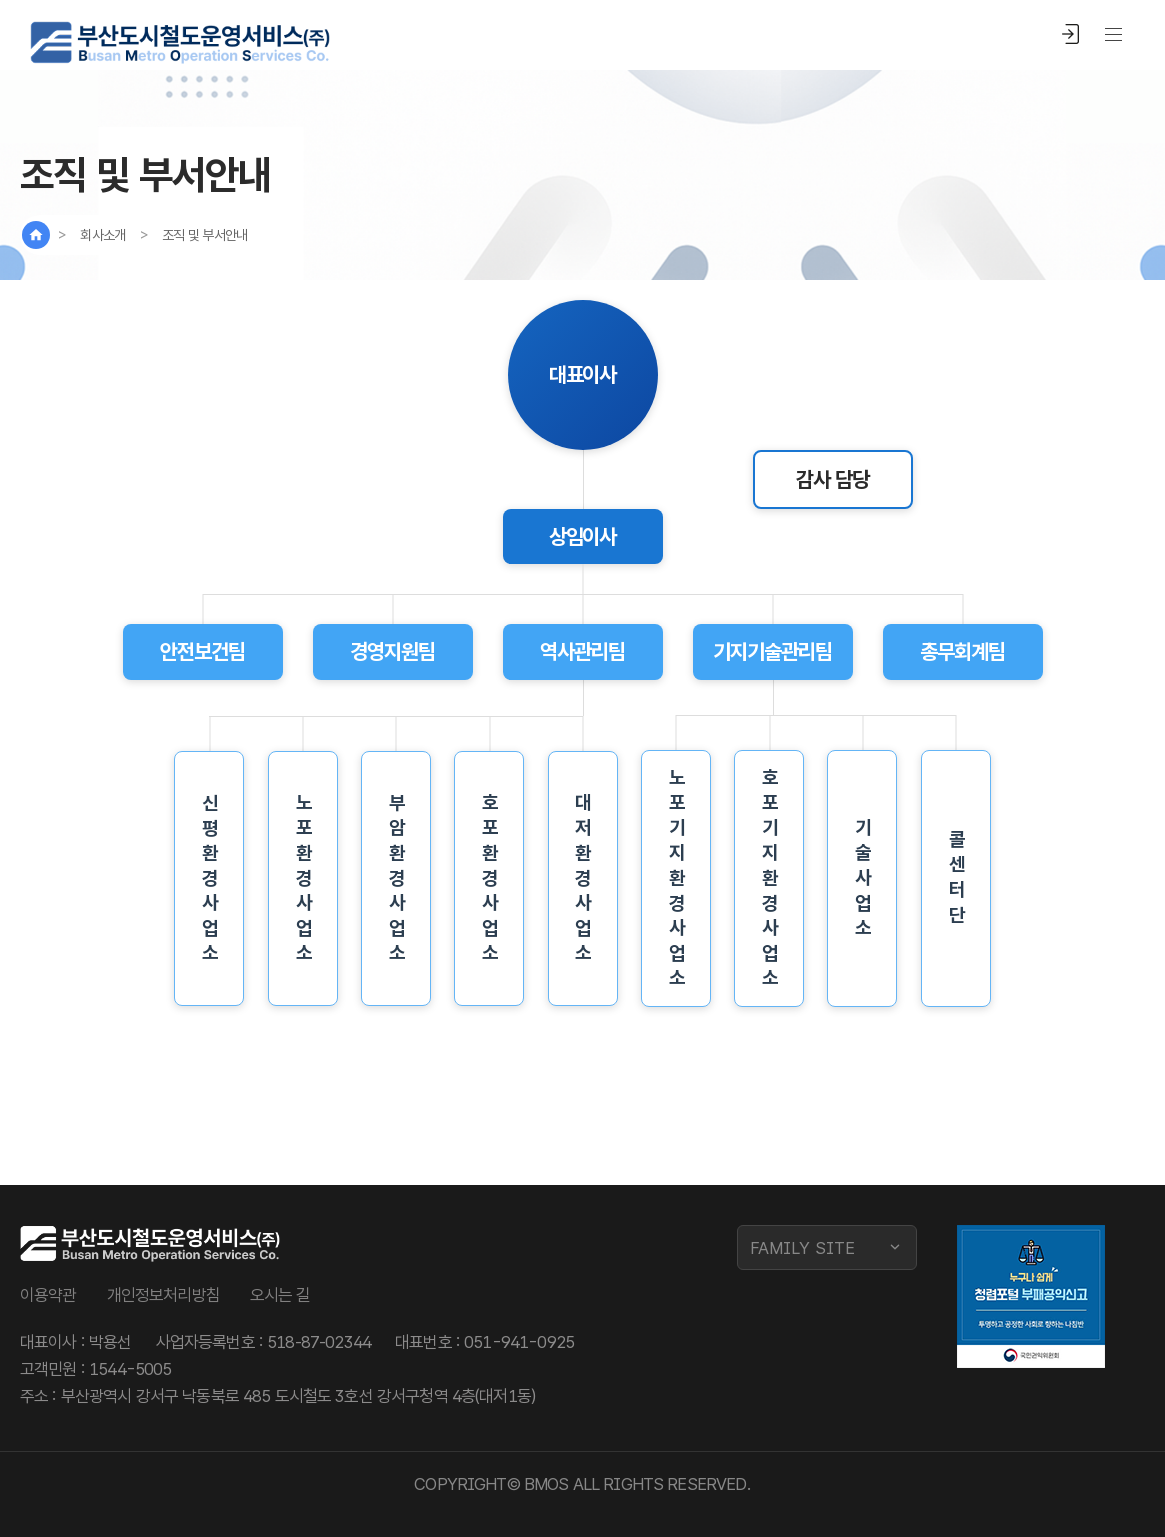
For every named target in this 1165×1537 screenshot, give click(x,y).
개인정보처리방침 (163, 1295)
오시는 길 (280, 1295)
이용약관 (48, 1295)
